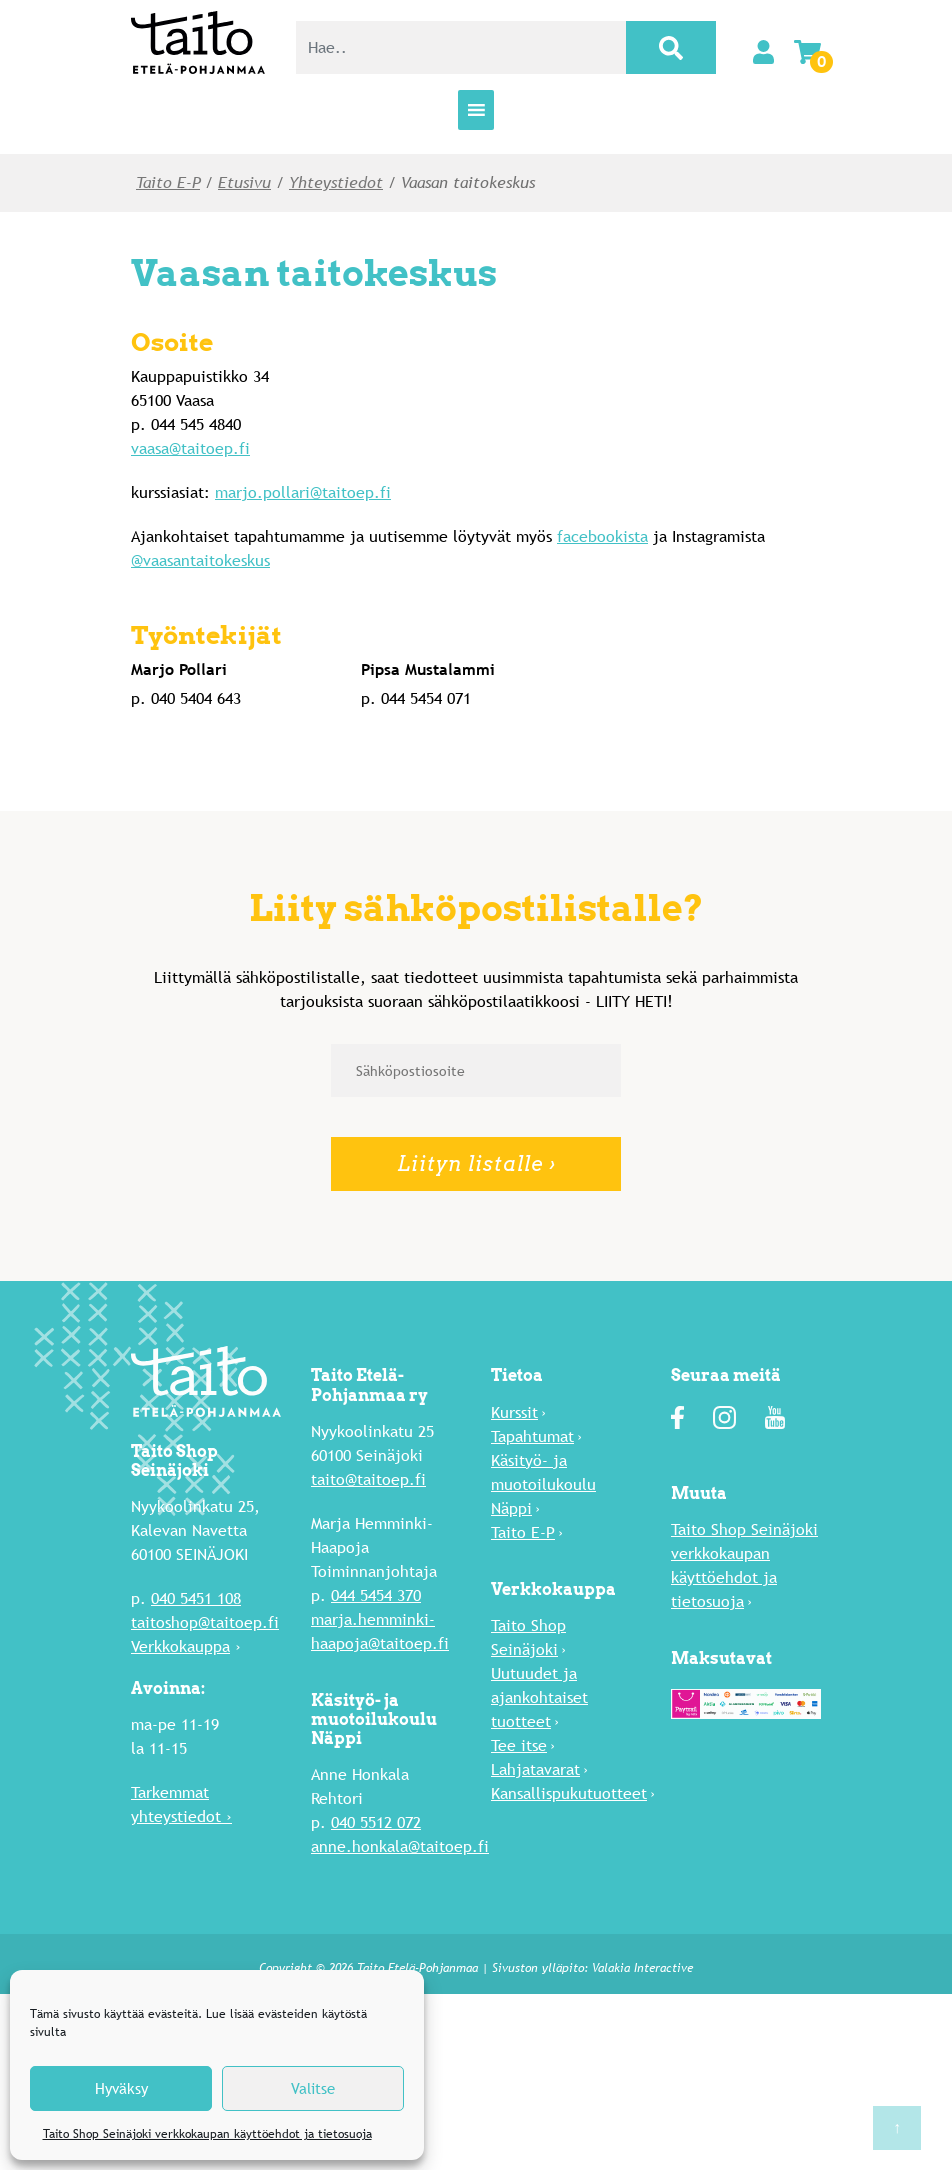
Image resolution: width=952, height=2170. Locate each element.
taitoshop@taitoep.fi (205, 1622)
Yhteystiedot (336, 182)
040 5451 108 (196, 1598)
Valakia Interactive (642, 1968)
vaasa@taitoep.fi (190, 448)
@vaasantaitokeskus (200, 560)
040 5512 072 (376, 1822)
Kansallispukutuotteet (569, 1793)
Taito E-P (168, 182)
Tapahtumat (532, 1436)
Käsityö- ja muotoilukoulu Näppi (543, 1484)
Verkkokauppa (180, 1646)
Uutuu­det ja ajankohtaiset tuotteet (539, 1697)
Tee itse (519, 1745)
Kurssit (514, 1412)
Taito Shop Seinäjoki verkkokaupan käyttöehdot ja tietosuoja (207, 2134)
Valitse (313, 2088)
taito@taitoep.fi (368, 1479)
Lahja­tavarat (535, 1769)
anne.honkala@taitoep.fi (400, 1846)
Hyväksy (121, 2088)
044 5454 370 (376, 1595)
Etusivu (244, 182)
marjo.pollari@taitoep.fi (303, 492)
